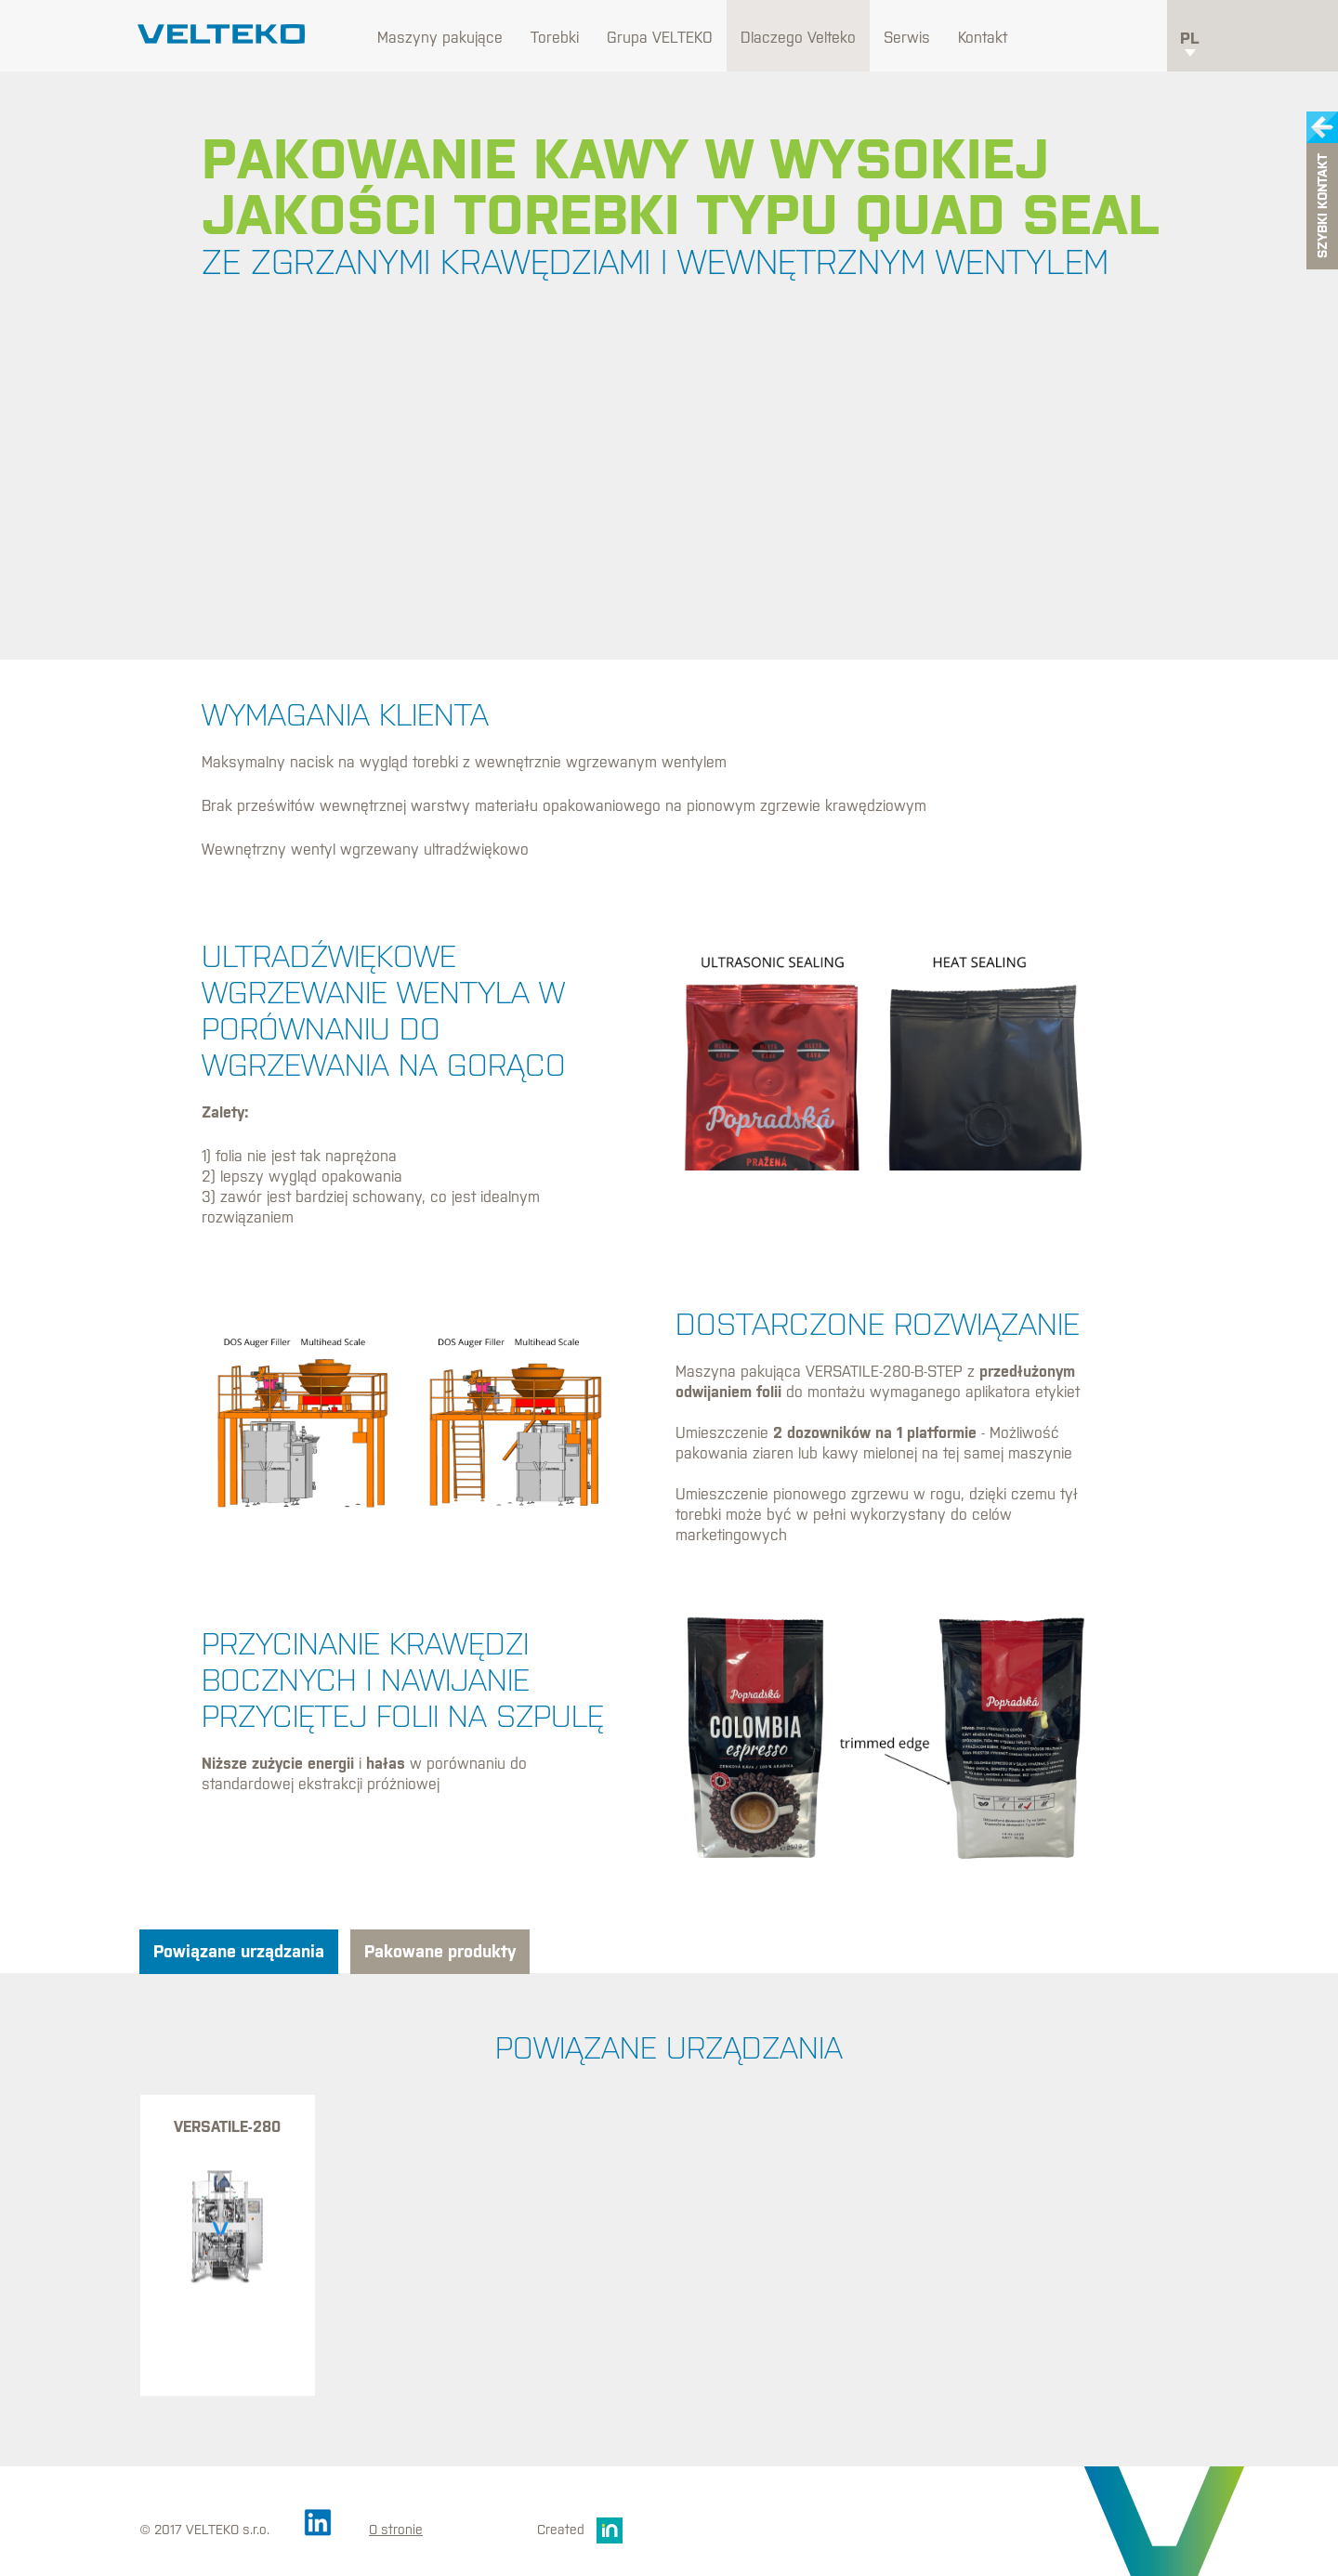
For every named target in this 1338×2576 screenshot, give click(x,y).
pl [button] (1190, 43)
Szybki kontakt (1322, 206)
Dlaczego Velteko (798, 37)
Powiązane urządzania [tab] (238, 1951)
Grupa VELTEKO (660, 37)
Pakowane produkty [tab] (440, 1951)
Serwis (907, 37)
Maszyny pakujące (440, 37)
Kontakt (982, 37)
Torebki (555, 37)
